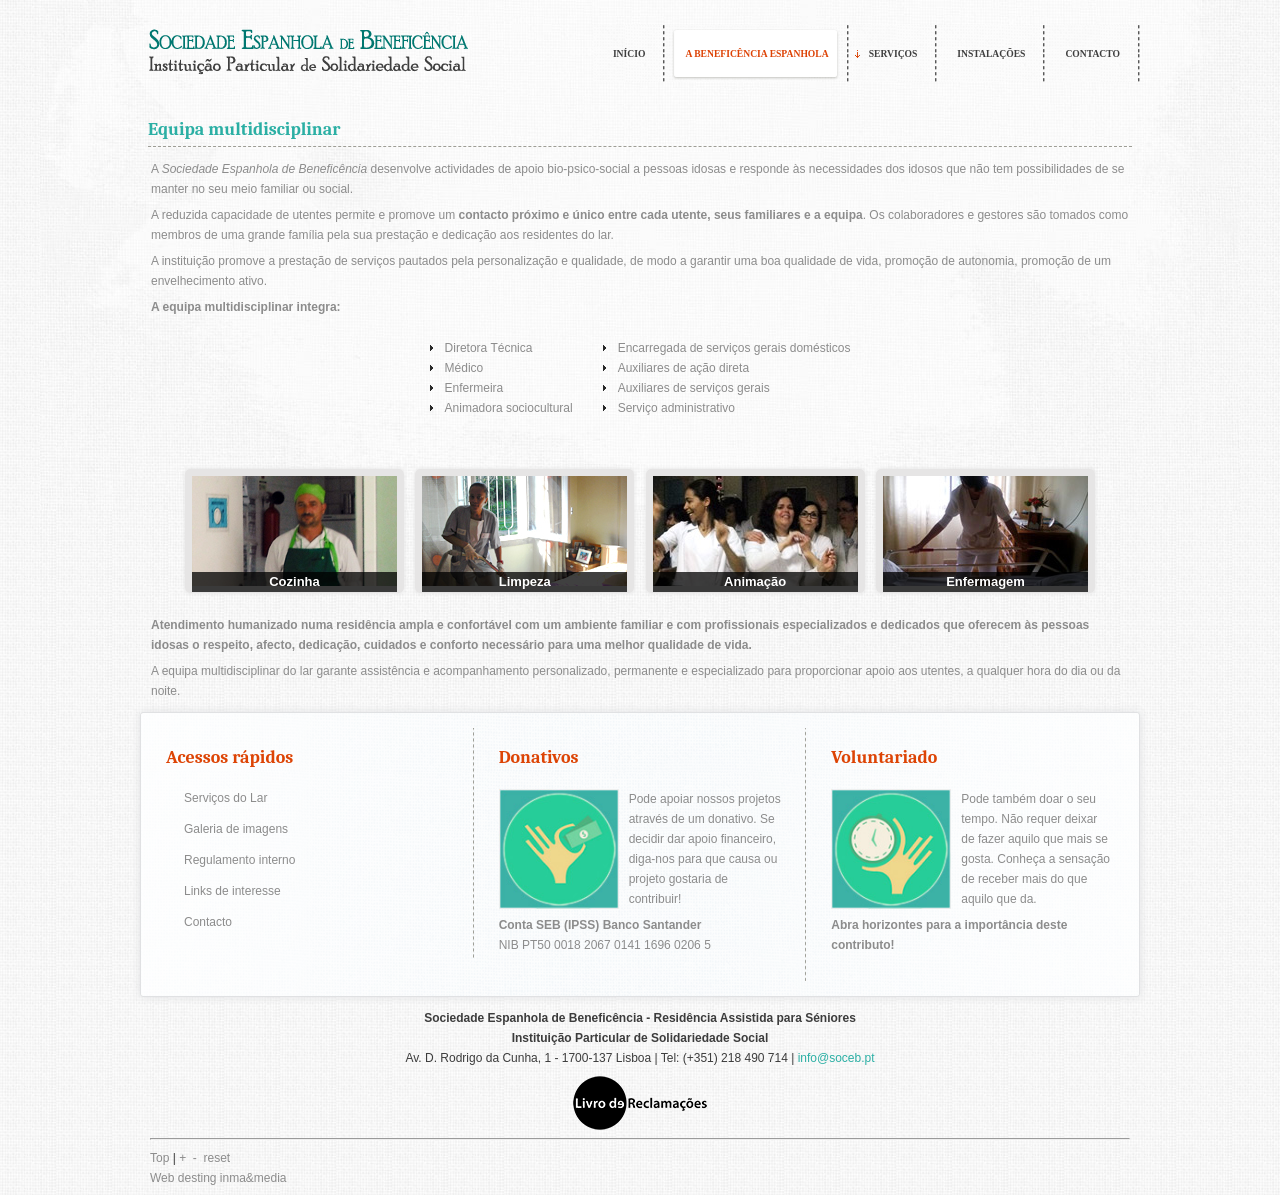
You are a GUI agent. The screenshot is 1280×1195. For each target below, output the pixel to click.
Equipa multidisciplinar (244, 129)
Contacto (208, 922)
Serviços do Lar (225, 798)
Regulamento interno (239, 860)
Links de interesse (232, 891)
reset (217, 1158)
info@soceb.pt (836, 1058)
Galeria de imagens (236, 829)
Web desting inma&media (218, 1178)
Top (159, 1158)
